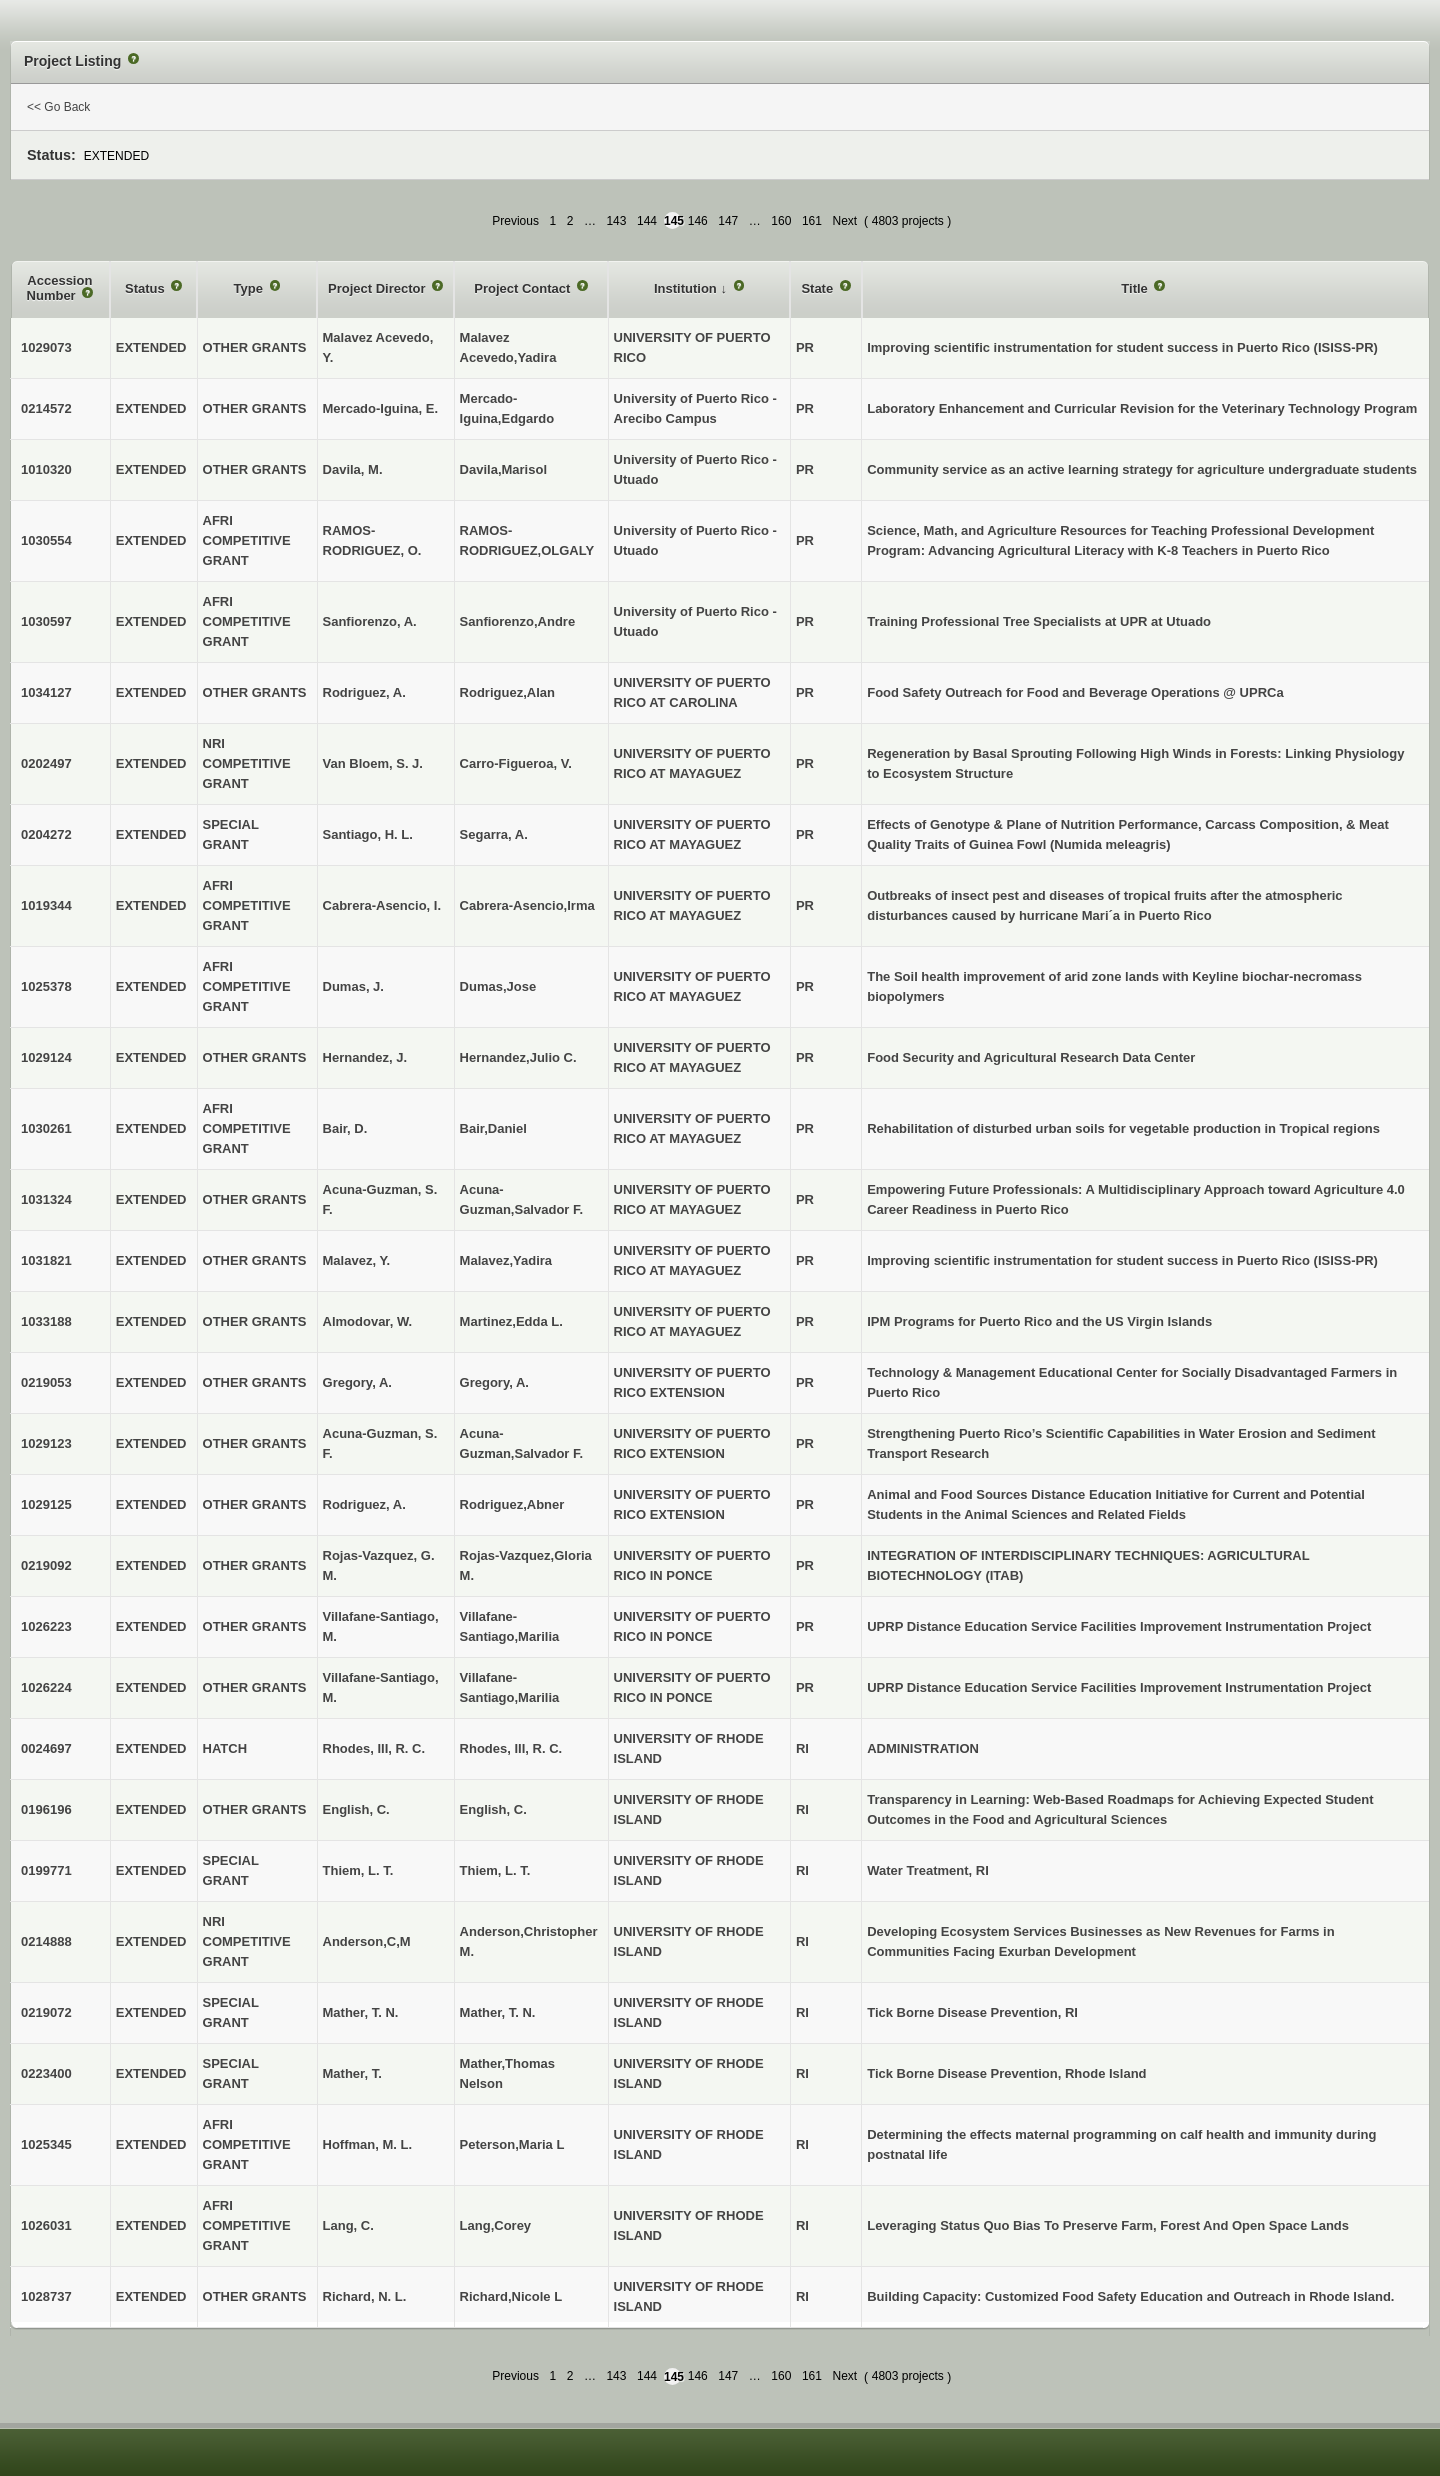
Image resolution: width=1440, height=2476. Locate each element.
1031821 (46, 1260)
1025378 (46, 986)
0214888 (46, 1941)
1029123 (46, 1443)
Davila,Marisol (503, 469)
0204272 (46, 834)
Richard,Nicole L (511, 2296)
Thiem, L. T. (495, 1870)
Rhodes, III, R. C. (511, 1748)
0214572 (46, 408)
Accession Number (60, 288)
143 (616, 221)
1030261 (46, 1128)
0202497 (46, 763)
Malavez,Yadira (506, 1260)
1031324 (46, 1199)
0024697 (46, 1748)
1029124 (46, 1057)
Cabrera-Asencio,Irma (527, 905)
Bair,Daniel (493, 1128)
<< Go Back (58, 107)
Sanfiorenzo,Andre (518, 621)
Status (146, 288)
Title (1136, 288)
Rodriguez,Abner (512, 1504)
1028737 (46, 2296)
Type (250, 288)
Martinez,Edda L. (511, 1321)
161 (812, 221)
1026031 (46, 2225)
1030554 (46, 540)
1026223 (46, 1626)
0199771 (46, 1870)
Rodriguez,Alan (507, 692)
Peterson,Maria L (512, 2144)
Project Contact (524, 288)
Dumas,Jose (498, 986)
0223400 (46, 2073)
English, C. (493, 1809)
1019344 (46, 905)
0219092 (46, 1565)
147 (728, 221)
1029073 (46, 347)
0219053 (46, 1382)
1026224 (46, 1687)
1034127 (46, 692)
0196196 (46, 1809)
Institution (687, 288)
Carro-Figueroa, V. (516, 763)
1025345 (46, 2144)
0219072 (46, 2012)
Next (844, 221)
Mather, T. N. (498, 2012)
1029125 (46, 1504)
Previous (515, 221)
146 (698, 221)
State (818, 288)
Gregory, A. (494, 1382)
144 (647, 221)
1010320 (46, 469)
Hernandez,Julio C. (518, 1057)
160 (781, 221)
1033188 (46, 1321)
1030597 (46, 621)
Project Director (378, 288)
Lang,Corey (496, 2225)
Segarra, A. (494, 834)
